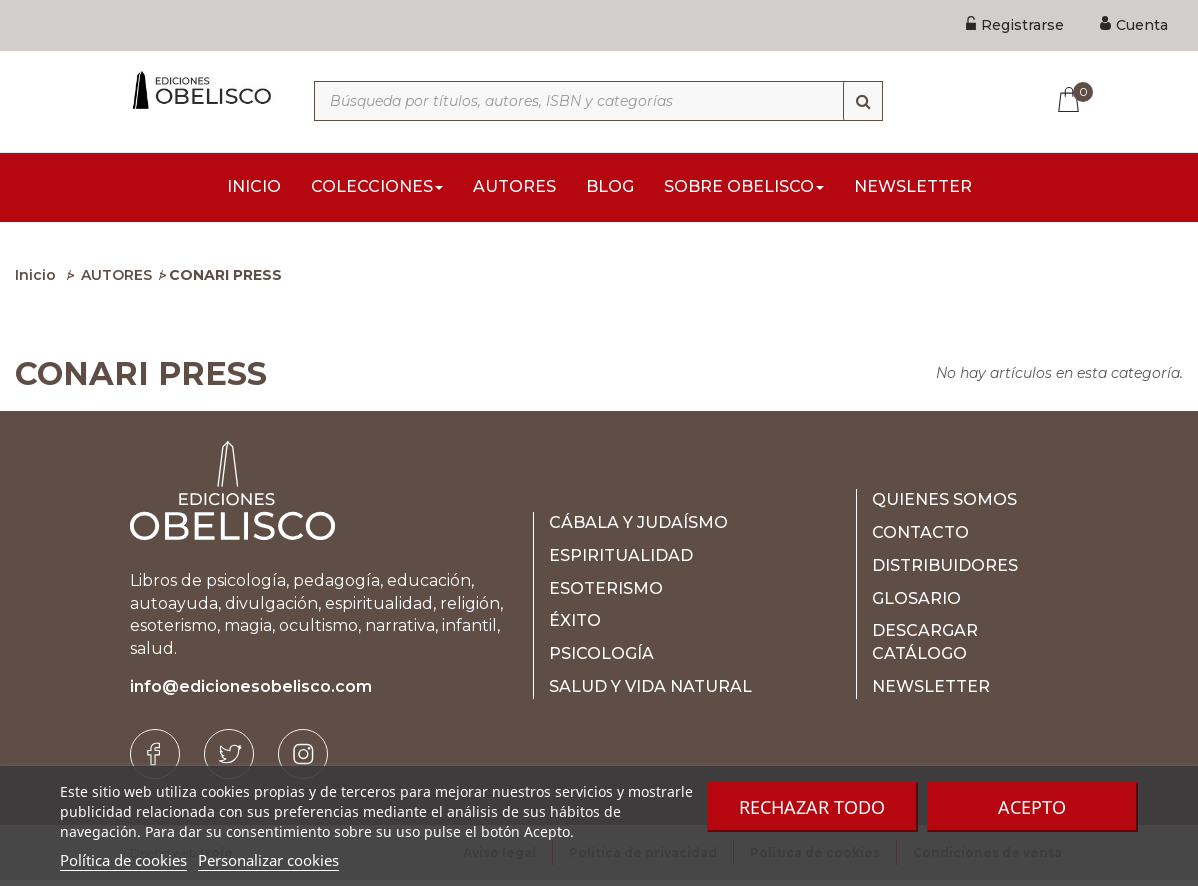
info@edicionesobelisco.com (251, 692)
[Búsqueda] (863, 101)
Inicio (35, 281)
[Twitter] (229, 760)
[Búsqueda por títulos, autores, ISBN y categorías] (598, 101)
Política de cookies (123, 860)
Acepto (1032, 807)
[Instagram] (303, 760)
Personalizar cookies (268, 860)
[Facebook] (155, 760)
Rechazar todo (812, 807)
